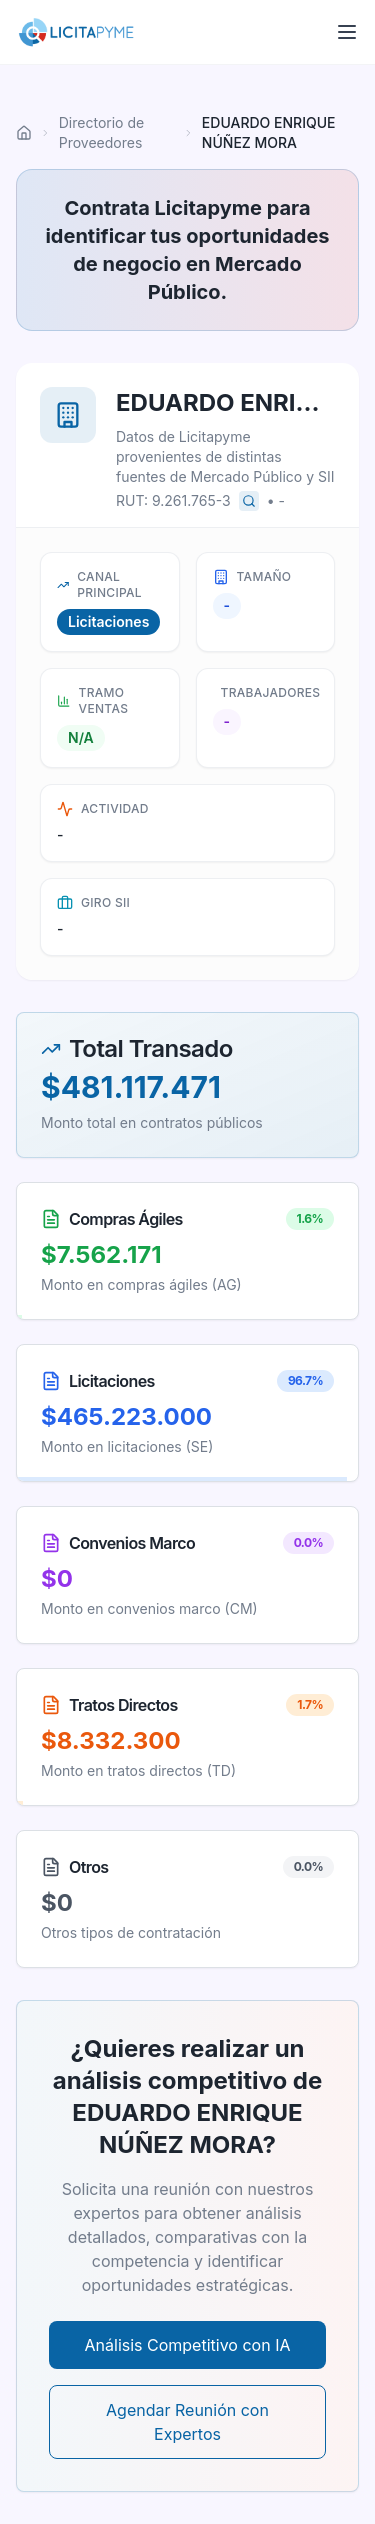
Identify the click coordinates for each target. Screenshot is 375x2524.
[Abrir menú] (347, 32)
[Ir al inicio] (24, 133)
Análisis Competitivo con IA (188, 2345)
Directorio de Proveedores (101, 132)
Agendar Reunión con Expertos (187, 2422)
